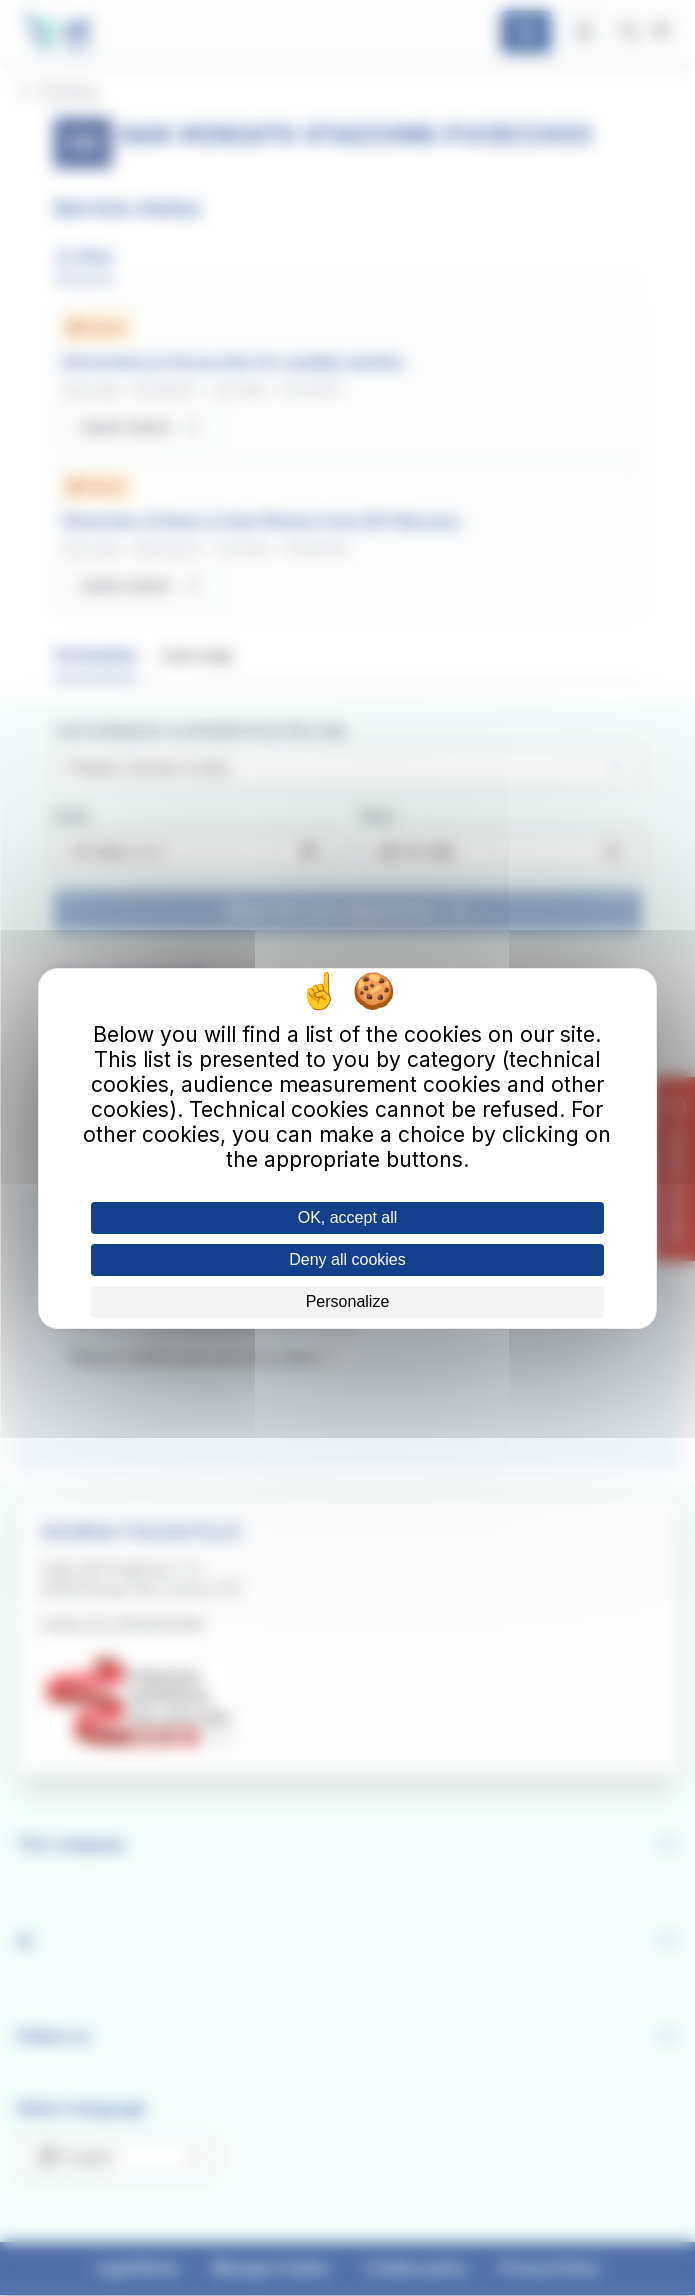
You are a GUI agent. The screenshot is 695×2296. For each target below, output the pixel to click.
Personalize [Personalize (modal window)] (348, 1301)
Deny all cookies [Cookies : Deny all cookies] (347, 1259)
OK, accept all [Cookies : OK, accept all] (348, 1217)
